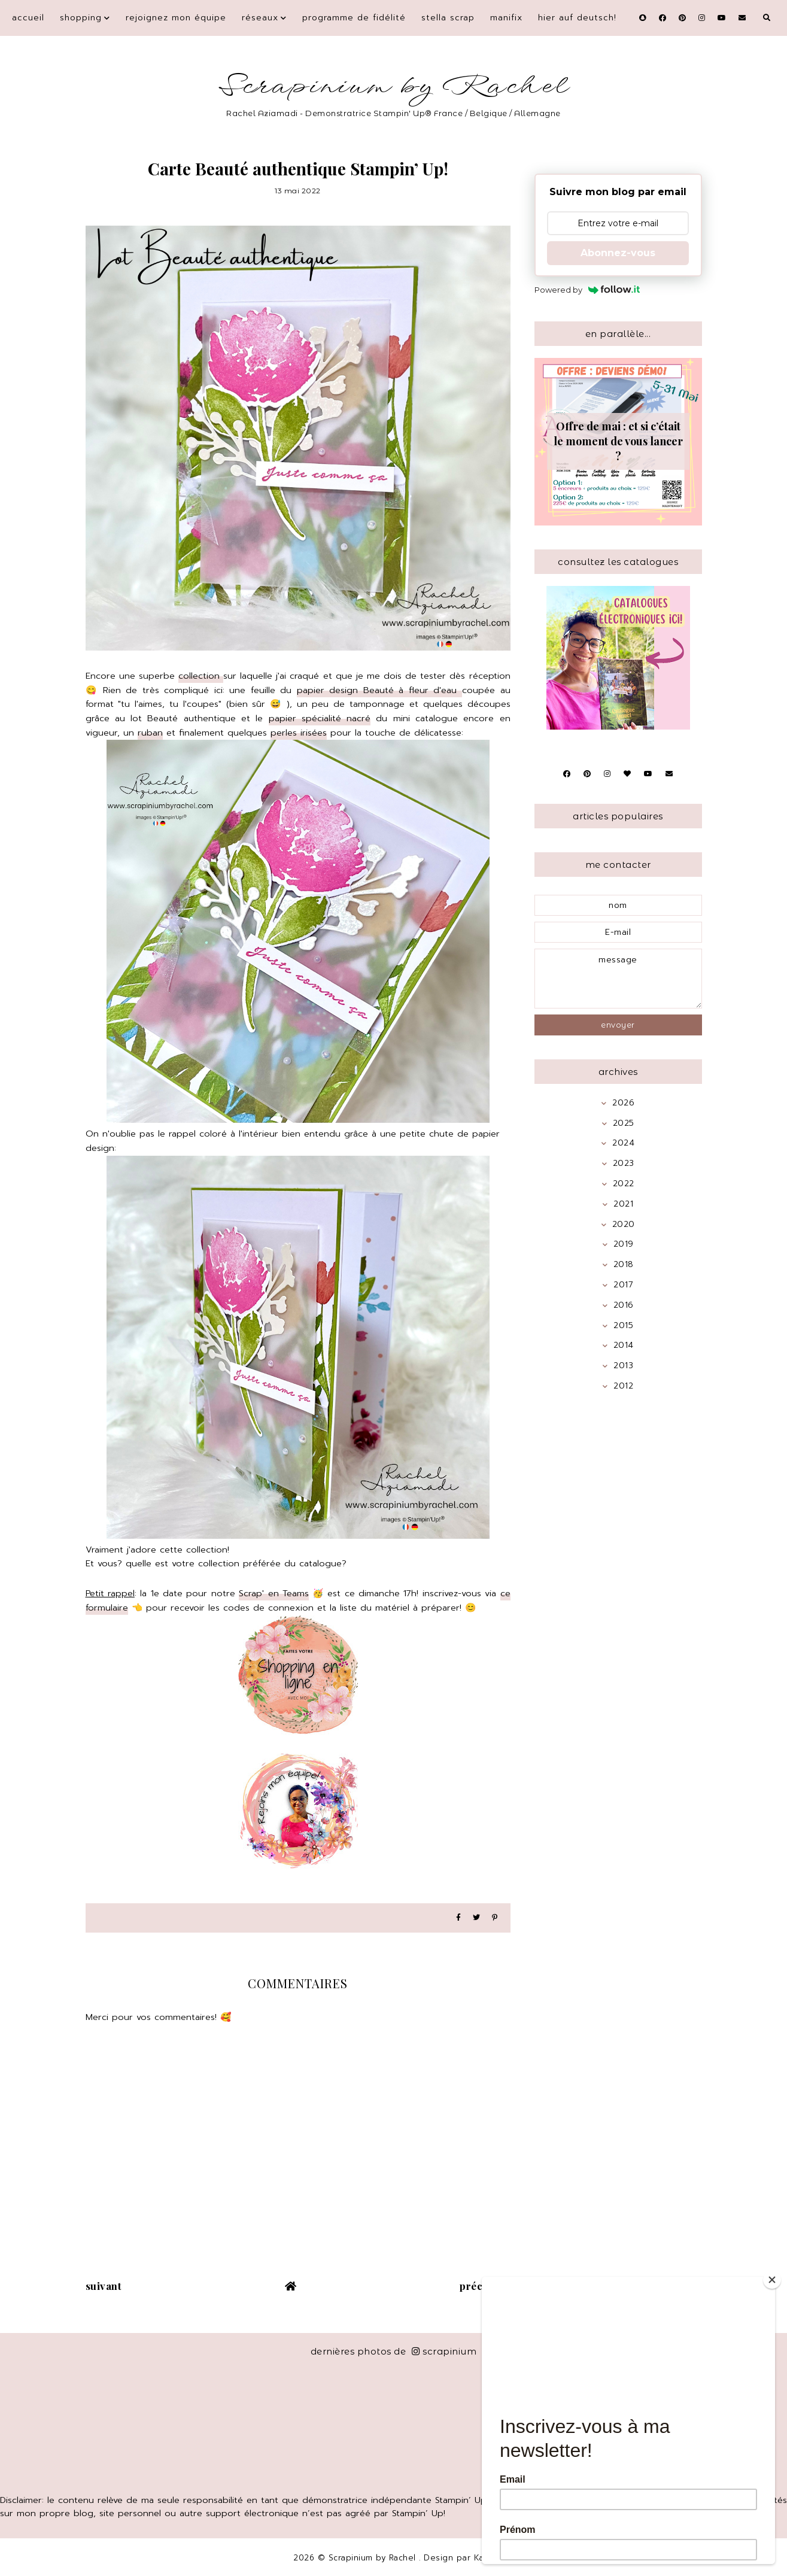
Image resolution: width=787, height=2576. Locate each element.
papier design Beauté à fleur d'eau (379, 690)
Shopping (81, 17)
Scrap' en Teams (274, 1593)
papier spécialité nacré (320, 718)
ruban (150, 732)
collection (200, 675)
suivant (104, 2285)
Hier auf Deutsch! (577, 17)
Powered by (587, 289)
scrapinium (444, 2351)
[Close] (772, 2280)
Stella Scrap (448, 17)
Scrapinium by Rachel (393, 86)
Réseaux (260, 17)
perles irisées (299, 732)
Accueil (28, 17)
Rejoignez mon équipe (176, 17)
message (618, 978)
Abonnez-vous (618, 253)
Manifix (506, 17)
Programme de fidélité (354, 17)
